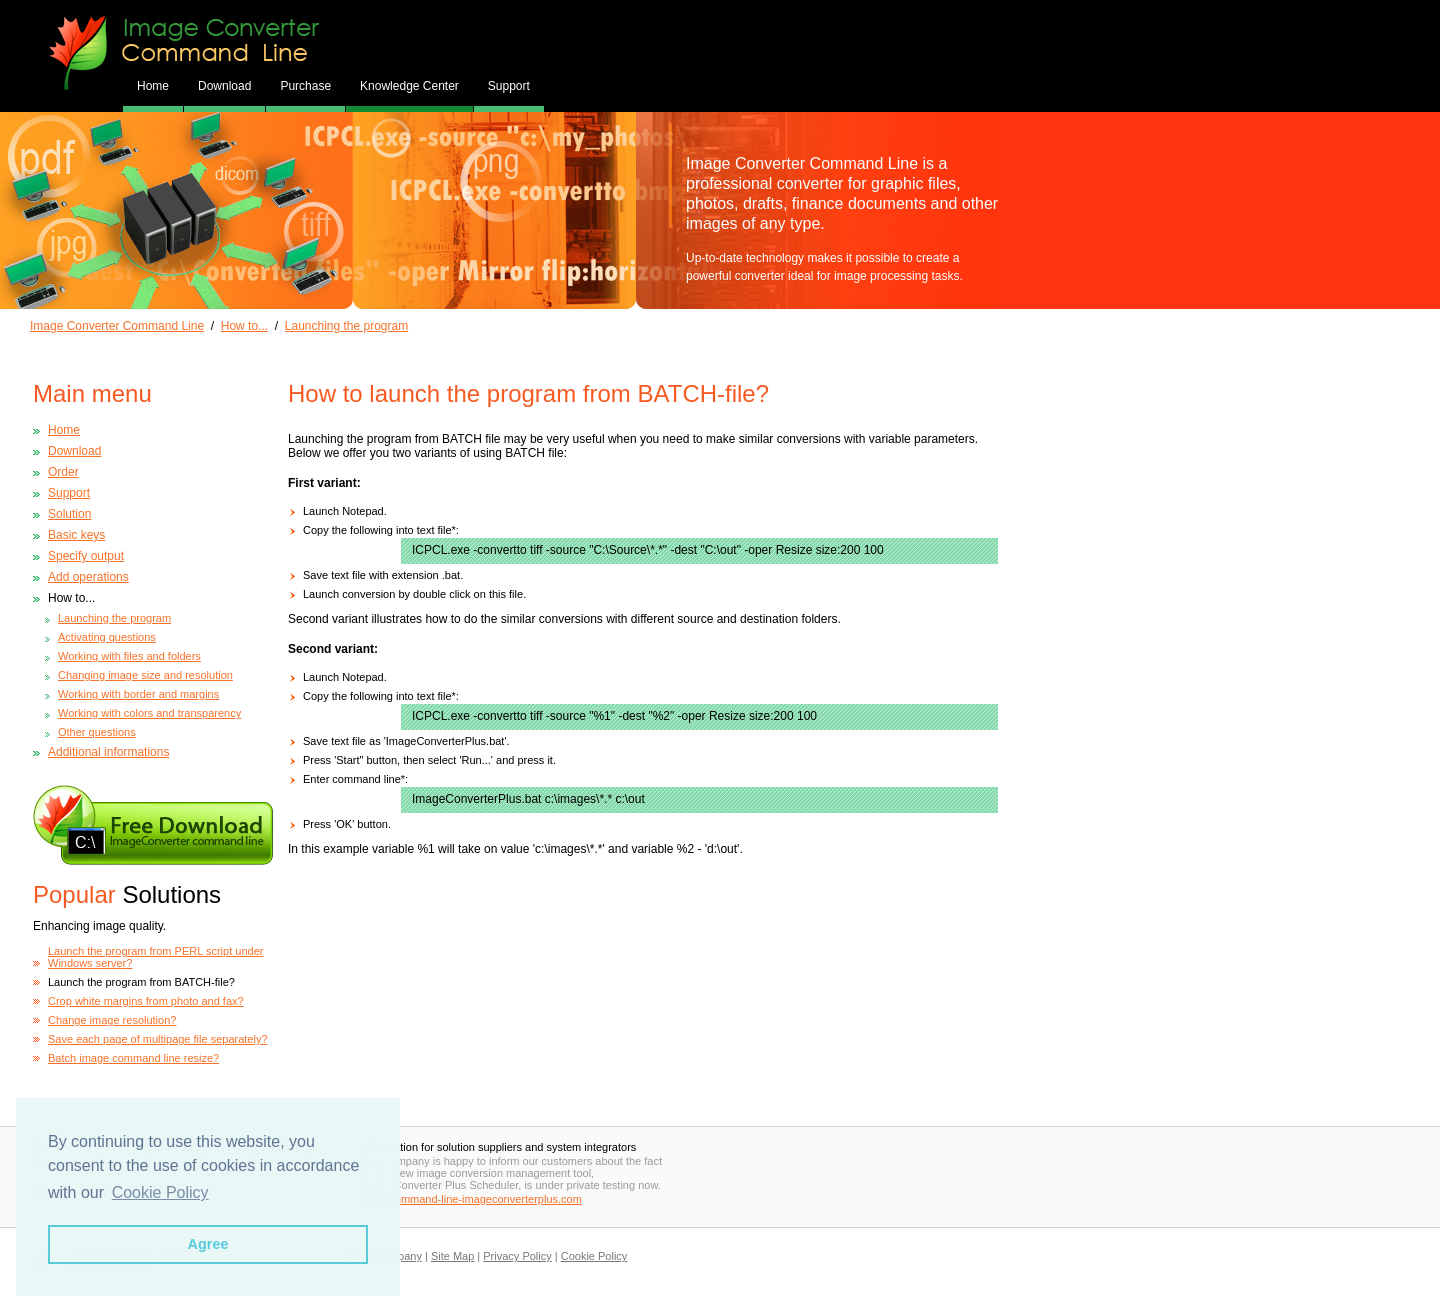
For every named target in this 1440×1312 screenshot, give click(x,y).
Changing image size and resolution (145, 675)
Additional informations (108, 752)
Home (153, 86)
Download (224, 86)
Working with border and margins (138, 694)
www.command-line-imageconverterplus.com (472, 1199)
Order (63, 472)
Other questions (97, 732)
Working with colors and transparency (149, 713)
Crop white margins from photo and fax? (146, 1001)
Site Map (452, 1256)
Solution (69, 514)
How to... (244, 326)
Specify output (86, 556)
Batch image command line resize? (133, 1058)
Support (509, 86)
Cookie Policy (594, 1256)
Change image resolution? (112, 1020)
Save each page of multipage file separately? (158, 1039)
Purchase (305, 86)
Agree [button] (208, 1244)
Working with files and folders (129, 656)
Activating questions (107, 637)
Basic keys (76, 535)
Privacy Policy (517, 1256)
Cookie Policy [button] (160, 1192)
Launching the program (346, 326)
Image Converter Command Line (117, 326)
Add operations (88, 577)
